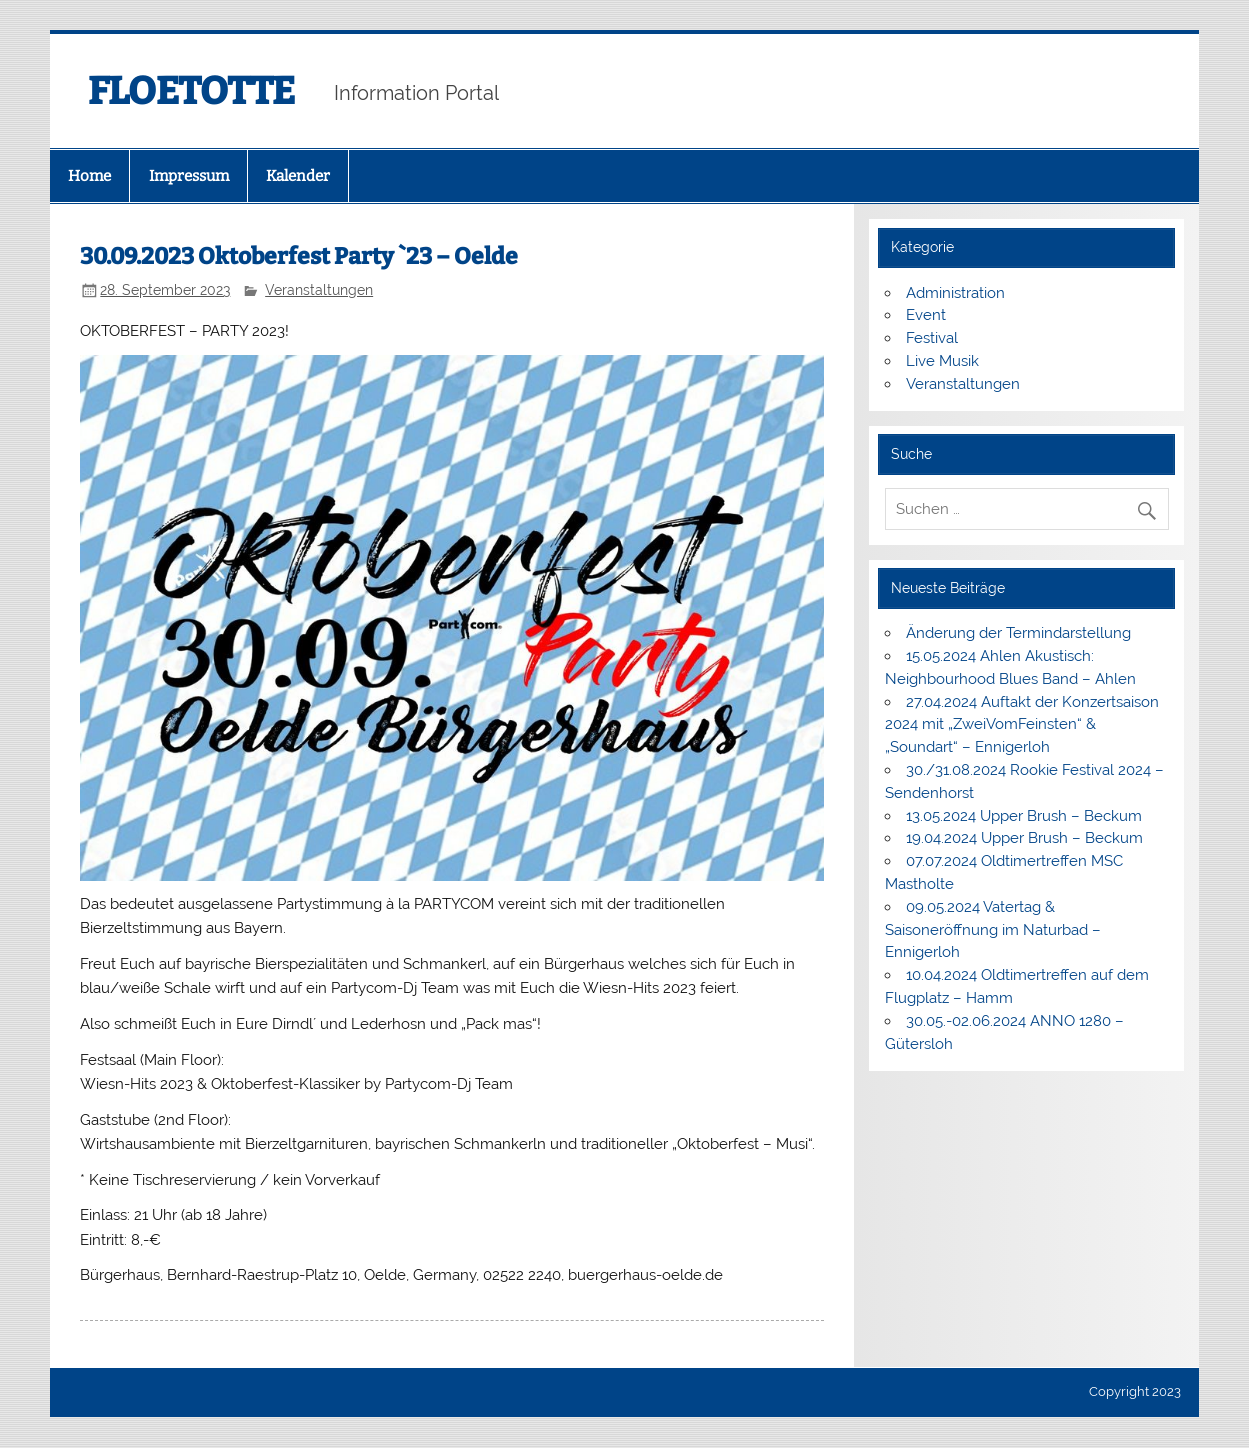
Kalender (298, 176)
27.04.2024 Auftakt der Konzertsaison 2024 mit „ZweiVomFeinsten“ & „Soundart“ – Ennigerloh (1022, 725)
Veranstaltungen (319, 290)
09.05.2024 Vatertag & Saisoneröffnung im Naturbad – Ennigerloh (993, 930)
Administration (955, 293)
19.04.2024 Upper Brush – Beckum (1024, 838)
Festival (932, 338)
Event (926, 315)
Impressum (189, 176)
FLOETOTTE (191, 91)
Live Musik (942, 361)
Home (89, 176)
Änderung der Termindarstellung (1018, 633)
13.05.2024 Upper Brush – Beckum (1024, 816)
